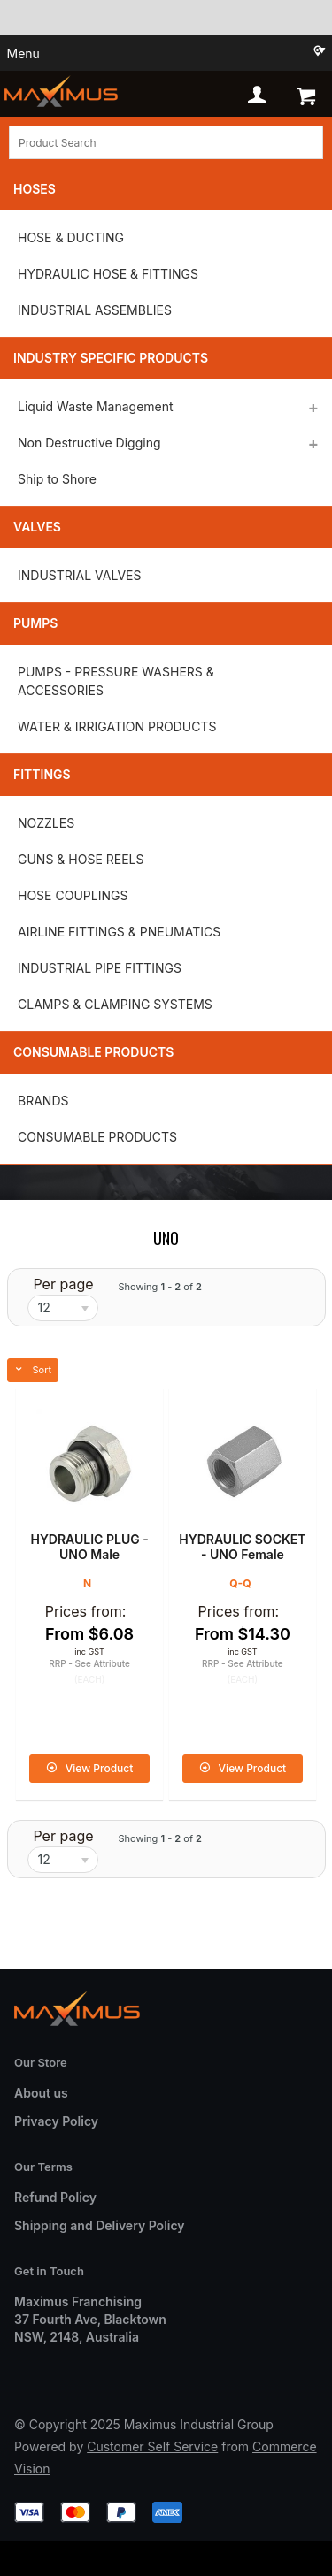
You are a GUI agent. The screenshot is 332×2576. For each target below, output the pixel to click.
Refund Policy (55, 2197)
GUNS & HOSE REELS (80, 859)
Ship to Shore (57, 478)
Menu (23, 53)
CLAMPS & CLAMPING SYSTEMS (115, 1004)
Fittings (42, 774)
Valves (37, 526)
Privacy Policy (56, 2121)
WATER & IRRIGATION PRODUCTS (117, 726)
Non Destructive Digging (89, 442)
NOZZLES (46, 822)
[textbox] (166, 142)
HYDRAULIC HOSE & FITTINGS (108, 273)
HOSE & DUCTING (71, 237)
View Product (100, 1768)
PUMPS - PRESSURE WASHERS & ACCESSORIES (116, 681)
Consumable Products (93, 1051)
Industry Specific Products (110, 357)
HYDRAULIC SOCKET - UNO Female (242, 1547)
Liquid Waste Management (96, 406)
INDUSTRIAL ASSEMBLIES (95, 309)
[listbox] (62, 1308)
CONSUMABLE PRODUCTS (97, 1136)
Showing (159, 1286)
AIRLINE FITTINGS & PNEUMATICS (119, 931)
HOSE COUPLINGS (72, 895)
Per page (63, 1284)
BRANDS (43, 1100)
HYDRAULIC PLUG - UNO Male (89, 1547)
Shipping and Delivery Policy (99, 2225)
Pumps (35, 623)
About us (41, 2092)
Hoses (34, 188)
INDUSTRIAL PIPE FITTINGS (99, 967)
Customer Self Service (152, 2446)
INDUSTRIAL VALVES (79, 575)
